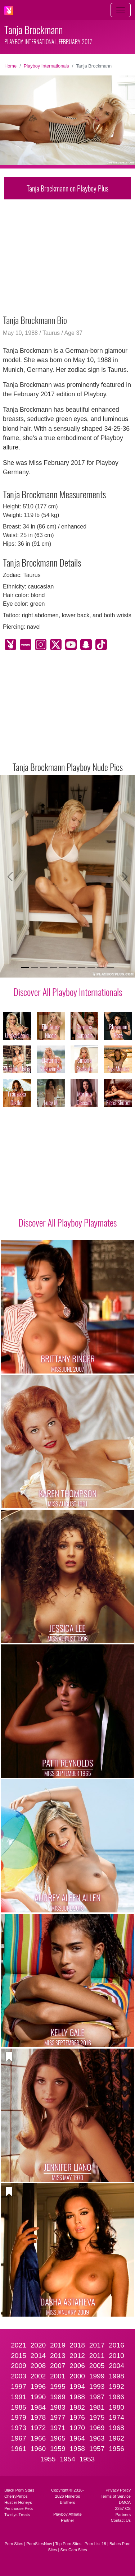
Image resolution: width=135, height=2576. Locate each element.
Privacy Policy (118, 2490)
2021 (18, 2345)
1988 (77, 2397)
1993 (97, 2386)
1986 (116, 2397)
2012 (77, 2355)
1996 (38, 2386)
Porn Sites (14, 2544)
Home (10, 66)
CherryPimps (16, 2496)
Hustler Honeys (18, 2502)
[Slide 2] (34, 968)
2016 (116, 2345)
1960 (38, 2448)
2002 (38, 2376)
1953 (87, 2459)
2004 (116, 2365)
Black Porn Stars (19, 2490)
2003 (18, 2376)
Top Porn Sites (68, 2544)
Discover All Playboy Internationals (67, 991)
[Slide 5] (62, 968)
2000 (77, 2376)
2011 (97, 2355)
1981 (97, 2407)
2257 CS (123, 2508)
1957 (97, 2448)
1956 (116, 2448)
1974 (116, 2417)
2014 (38, 2355)
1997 (18, 2386)
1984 (38, 2407)
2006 (77, 2365)
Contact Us (121, 2520)
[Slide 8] (91, 968)
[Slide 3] (44, 968)
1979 (18, 2417)
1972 (38, 2428)
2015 (18, 2355)
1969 (97, 2428)
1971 (58, 2428)
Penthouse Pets (18, 2508)
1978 (38, 2417)
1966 (38, 2438)
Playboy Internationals (46, 66)
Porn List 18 (95, 2544)
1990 (38, 2397)
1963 (97, 2438)
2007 (58, 2365)
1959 (58, 2448)
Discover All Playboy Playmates (67, 1222)
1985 (18, 2407)
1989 (58, 2397)
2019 (58, 2345)
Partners (123, 2514)
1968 (116, 2428)
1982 (77, 2407)
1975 (97, 2417)
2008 (38, 2365)
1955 (48, 2459)
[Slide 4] (53, 968)
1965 (58, 2438)
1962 (116, 2438)
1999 (97, 2376)
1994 (77, 2386)
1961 (18, 2448)
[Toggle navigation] (121, 10)
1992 (116, 2386)
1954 (67, 2459)
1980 (116, 2407)
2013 (58, 2355)
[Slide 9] (100, 968)
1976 (77, 2417)
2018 (77, 2345)
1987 (97, 2397)
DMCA (125, 2502)
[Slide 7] (81, 968)
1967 (18, 2438)
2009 (18, 2365)
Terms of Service (116, 2496)
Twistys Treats (17, 2514)
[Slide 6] (72, 968)
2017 (97, 2345)
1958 (77, 2448)
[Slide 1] (24, 968)
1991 (18, 2397)
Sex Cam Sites (73, 2550)
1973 (18, 2428)
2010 (116, 2355)
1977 (58, 2417)
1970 (77, 2428)
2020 (38, 2345)
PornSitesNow (39, 2544)
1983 (58, 2407)
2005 (97, 2365)
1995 (58, 2386)
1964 (77, 2438)
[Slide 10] (110, 968)
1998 (116, 2376)
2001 (58, 2376)
